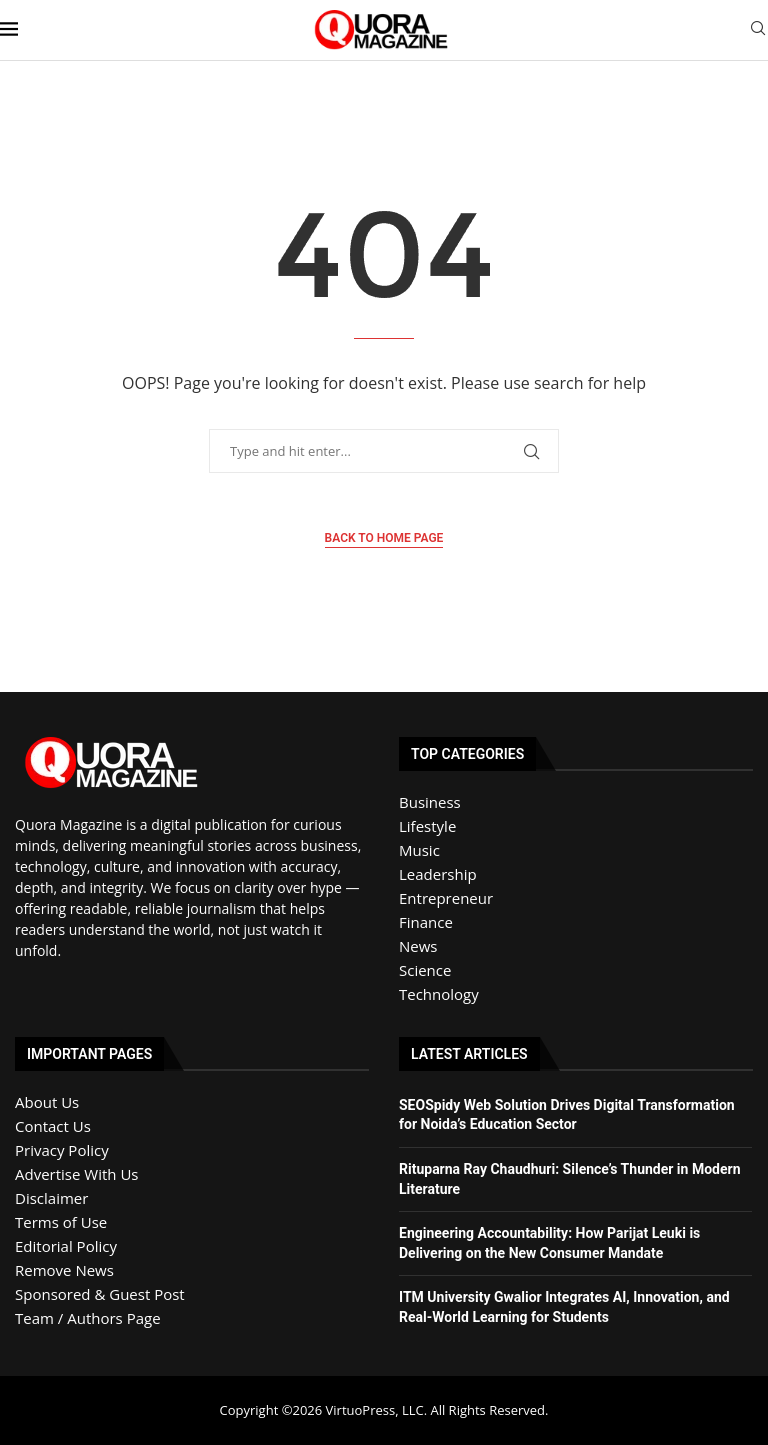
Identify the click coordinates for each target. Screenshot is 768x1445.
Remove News (64, 1270)
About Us (47, 1102)
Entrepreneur (446, 898)
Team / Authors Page (88, 1318)
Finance (426, 922)
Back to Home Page (384, 538)
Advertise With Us (76, 1174)
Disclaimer (51, 1198)
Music (419, 850)
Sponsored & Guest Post (100, 1294)
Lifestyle (427, 826)
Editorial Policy (66, 1246)
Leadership (438, 874)
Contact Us (53, 1126)
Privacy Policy (62, 1150)
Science (425, 970)
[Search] (758, 30)
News (418, 946)
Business (430, 802)
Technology (439, 994)
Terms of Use (61, 1222)
